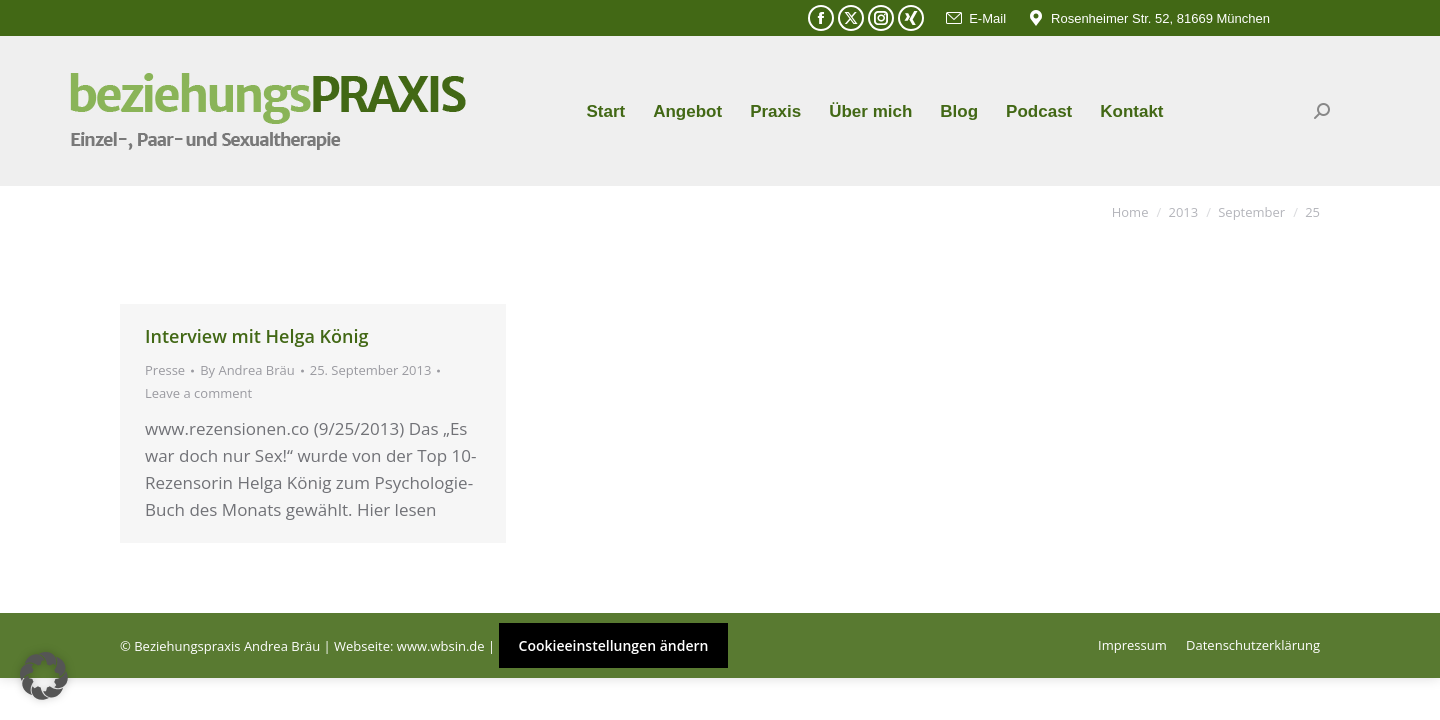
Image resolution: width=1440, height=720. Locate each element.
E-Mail (975, 18)
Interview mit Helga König (256, 336)
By (247, 370)
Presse (165, 370)
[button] (44, 676)
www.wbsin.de (441, 646)
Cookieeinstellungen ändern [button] (614, 645)
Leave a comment (198, 393)
